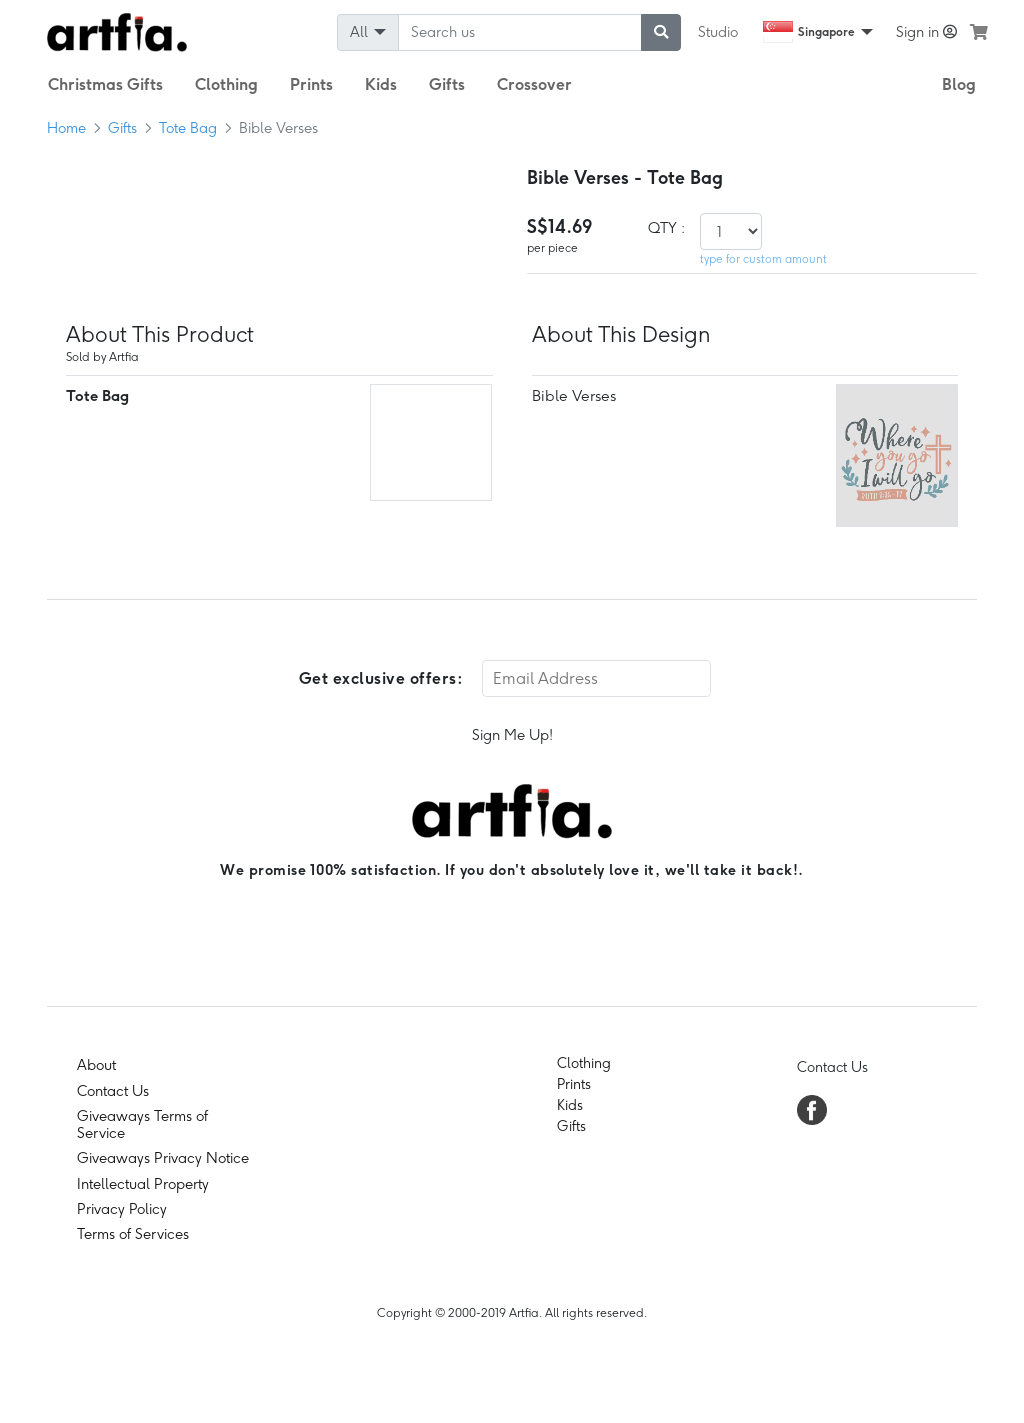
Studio (718, 32)
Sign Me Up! (512, 735)
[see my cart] (979, 32)
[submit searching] (661, 32)
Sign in (926, 32)
